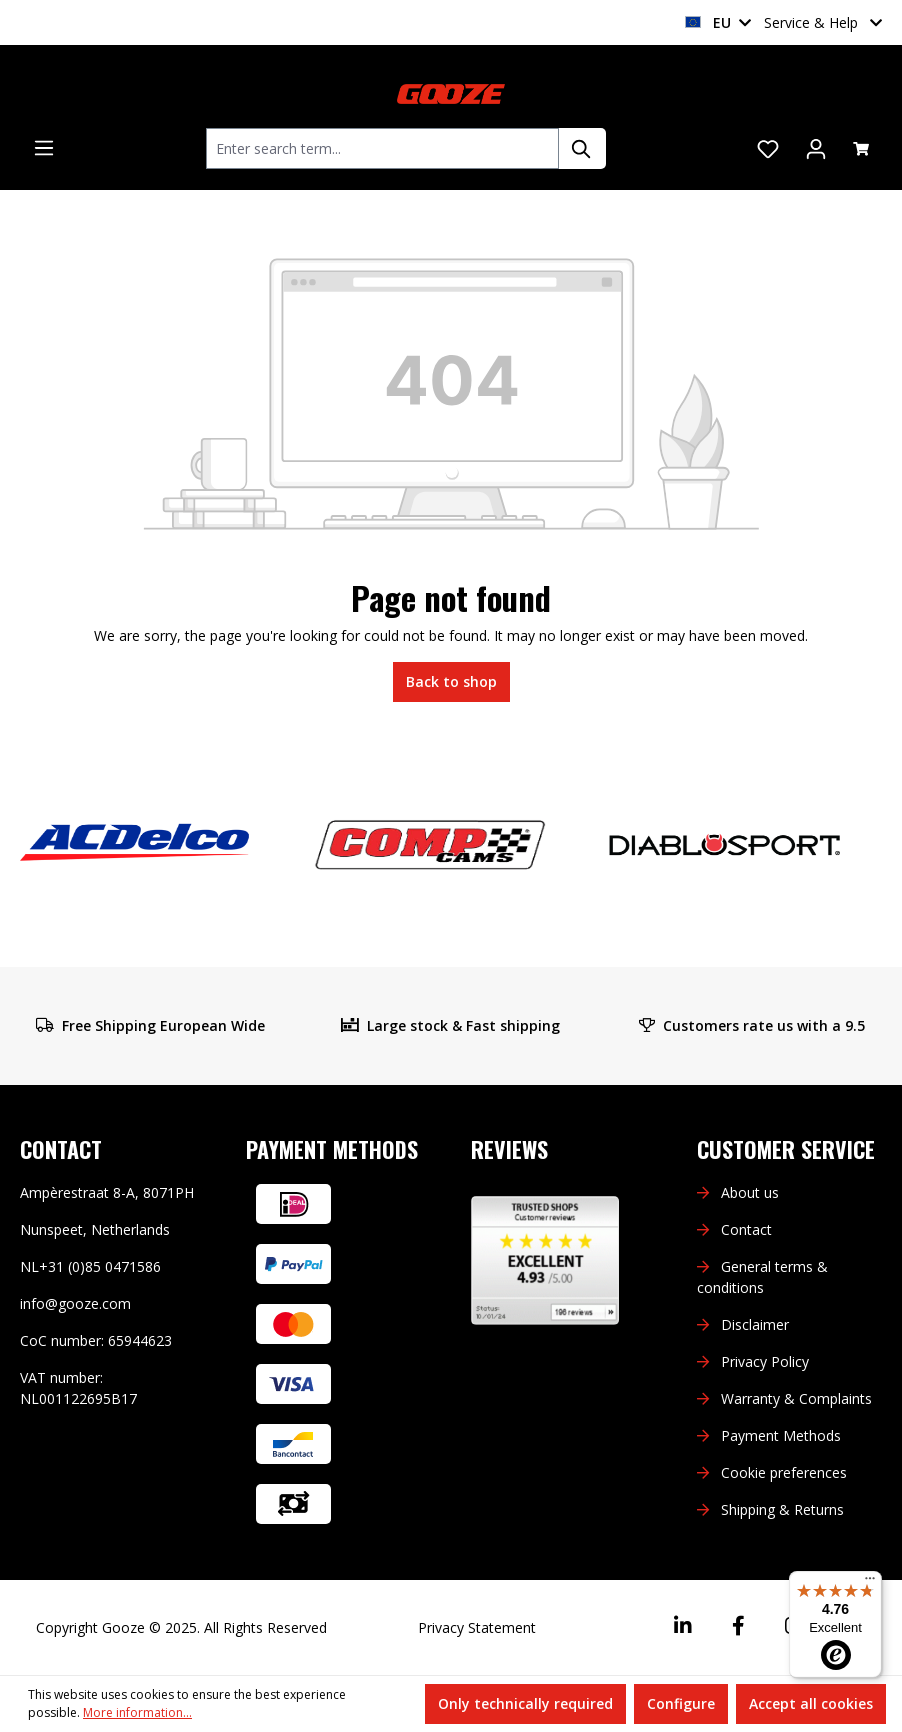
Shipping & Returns (782, 1509)
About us (750, 1192)
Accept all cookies (811, 1703)
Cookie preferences (784, 1472)
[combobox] (382, 148)
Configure (681, 1703)
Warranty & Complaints (796, 1398)
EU (718, 22)
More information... (137, 1712)
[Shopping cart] (861, 149)
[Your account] (816, 149)
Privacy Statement (477, 1627)
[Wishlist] (768, 149)
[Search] (582, 148)
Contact (746, 1229)
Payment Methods (781, 1435)
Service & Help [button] (823, 22)
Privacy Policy (765, 1361)
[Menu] (44, 148)
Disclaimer (755, 1324)
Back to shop (451, 681)
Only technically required (525, 1703)
